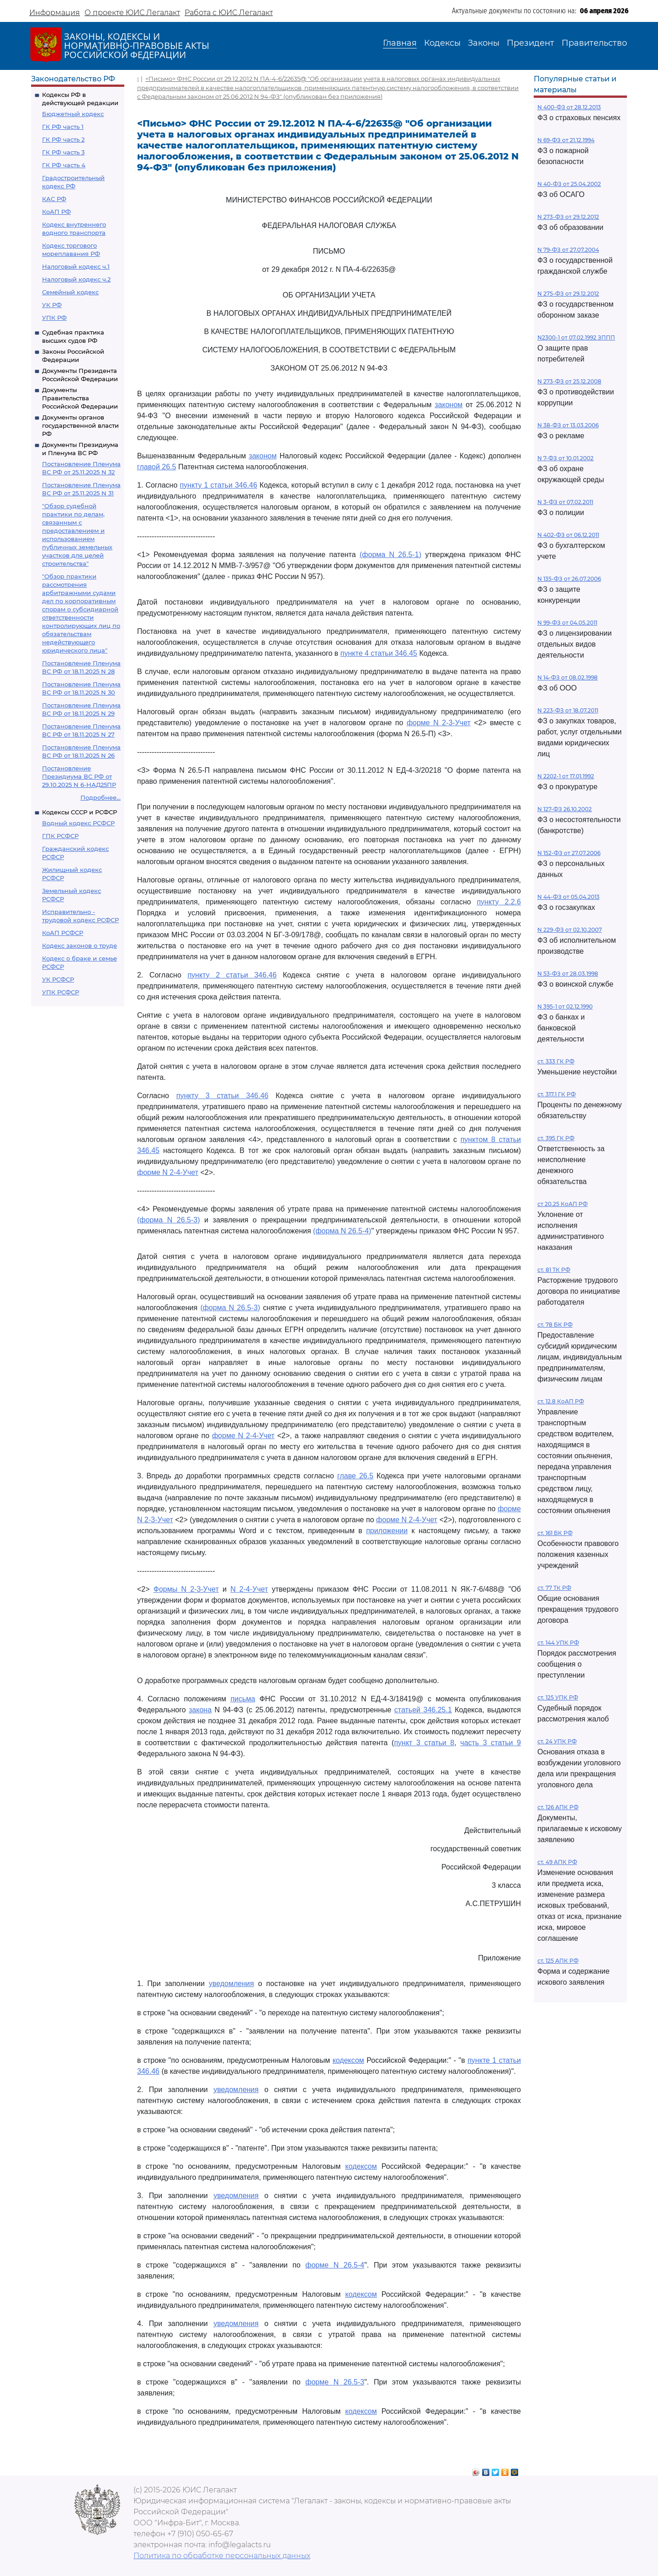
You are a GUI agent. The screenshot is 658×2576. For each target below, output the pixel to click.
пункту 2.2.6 (499, 902)
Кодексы (442, 43)
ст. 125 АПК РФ (557, 1960)
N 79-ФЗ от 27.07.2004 (568, 249)
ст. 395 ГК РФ (555, 1138)
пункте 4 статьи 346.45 (378, 653)
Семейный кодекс (70, 292)
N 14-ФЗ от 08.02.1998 (567, 677)
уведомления (231, 1983)
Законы (483, 43)
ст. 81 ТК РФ (553, 1269)
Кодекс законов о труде (79, 945)
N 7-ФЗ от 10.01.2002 (565, 458)
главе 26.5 (355, 1476)
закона (200, 1710)
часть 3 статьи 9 (490, 1743)
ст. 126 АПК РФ (557, 1807)
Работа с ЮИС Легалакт (229, 12)
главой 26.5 (156, 467)
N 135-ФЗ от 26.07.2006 (569, 578)
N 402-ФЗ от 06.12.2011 (568, 534)
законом (448, 405)
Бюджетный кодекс (73, 113)
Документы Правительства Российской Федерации (80, 398)
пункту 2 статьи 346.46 (231, 975)
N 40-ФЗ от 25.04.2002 (569, 184)
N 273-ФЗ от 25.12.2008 (569, 381)
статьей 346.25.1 (423, 1710)
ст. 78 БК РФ (555, 1324)
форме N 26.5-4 (334, 2265)
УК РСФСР (58, 979)
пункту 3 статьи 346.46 (222, 1095)
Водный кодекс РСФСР (78, 823)
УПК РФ (54, 317)
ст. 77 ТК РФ (554, 1587)
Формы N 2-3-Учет (186, 1589)
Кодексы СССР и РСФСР (79, 812)
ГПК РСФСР (60, 835)
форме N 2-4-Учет (167, 1172)
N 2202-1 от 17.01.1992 (565, 776)
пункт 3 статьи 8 (424, 1743)
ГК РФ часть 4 (63, 165)
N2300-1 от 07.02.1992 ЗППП (576, 337)
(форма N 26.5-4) (342, 1231)
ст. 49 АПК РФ (557, 1862)
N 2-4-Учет (249, 1589)
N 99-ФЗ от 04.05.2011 (567, 622)
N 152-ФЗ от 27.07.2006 (568, 853)
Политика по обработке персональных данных (221, 2555)
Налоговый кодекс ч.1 (76, 266)
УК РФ (52, 304)
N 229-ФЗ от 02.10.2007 (569, 929)
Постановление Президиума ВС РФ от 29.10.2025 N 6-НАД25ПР (79, 776)
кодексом (348, 2060)
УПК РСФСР (60, 992)
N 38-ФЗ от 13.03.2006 (568, 425)
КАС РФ (54, 198)
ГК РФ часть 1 (63, 126)
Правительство (594, 43)
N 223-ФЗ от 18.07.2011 (567, 710)
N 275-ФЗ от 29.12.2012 (568, 293)
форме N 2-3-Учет (439, 723)
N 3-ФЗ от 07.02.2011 (565, 502)
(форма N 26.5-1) (390, 554)
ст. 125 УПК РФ (557, 1697)
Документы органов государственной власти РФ (80, 425)
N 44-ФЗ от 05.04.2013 (568, 896)
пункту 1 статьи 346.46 (218, 485)
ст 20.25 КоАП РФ (562, 1203)
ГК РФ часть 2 (63, 139)
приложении (387, 1531)
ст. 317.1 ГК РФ (556, 1094)
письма (242, 1699)
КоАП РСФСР (62, 932)
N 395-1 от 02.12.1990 (565, 1006)
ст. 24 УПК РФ (557, 1741)
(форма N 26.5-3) (168, 1220)
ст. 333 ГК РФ (555, 1061)
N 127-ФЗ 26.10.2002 (564, 809)
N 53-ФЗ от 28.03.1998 (567, 973)
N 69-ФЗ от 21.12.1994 (565, 140)
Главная (400, 43)
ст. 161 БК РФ (555, 1533)
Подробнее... (100, 797)
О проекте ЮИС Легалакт (132, 12)
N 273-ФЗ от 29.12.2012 (568, 216)
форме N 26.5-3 (334, 2382)
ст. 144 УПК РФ (558, 1642)
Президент (530, 43)
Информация (54, 12)
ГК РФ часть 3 (63, 152)
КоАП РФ (56, 211)
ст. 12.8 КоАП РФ (560, 1401)
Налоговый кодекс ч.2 (76, 279)
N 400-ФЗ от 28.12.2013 (569, 107)
